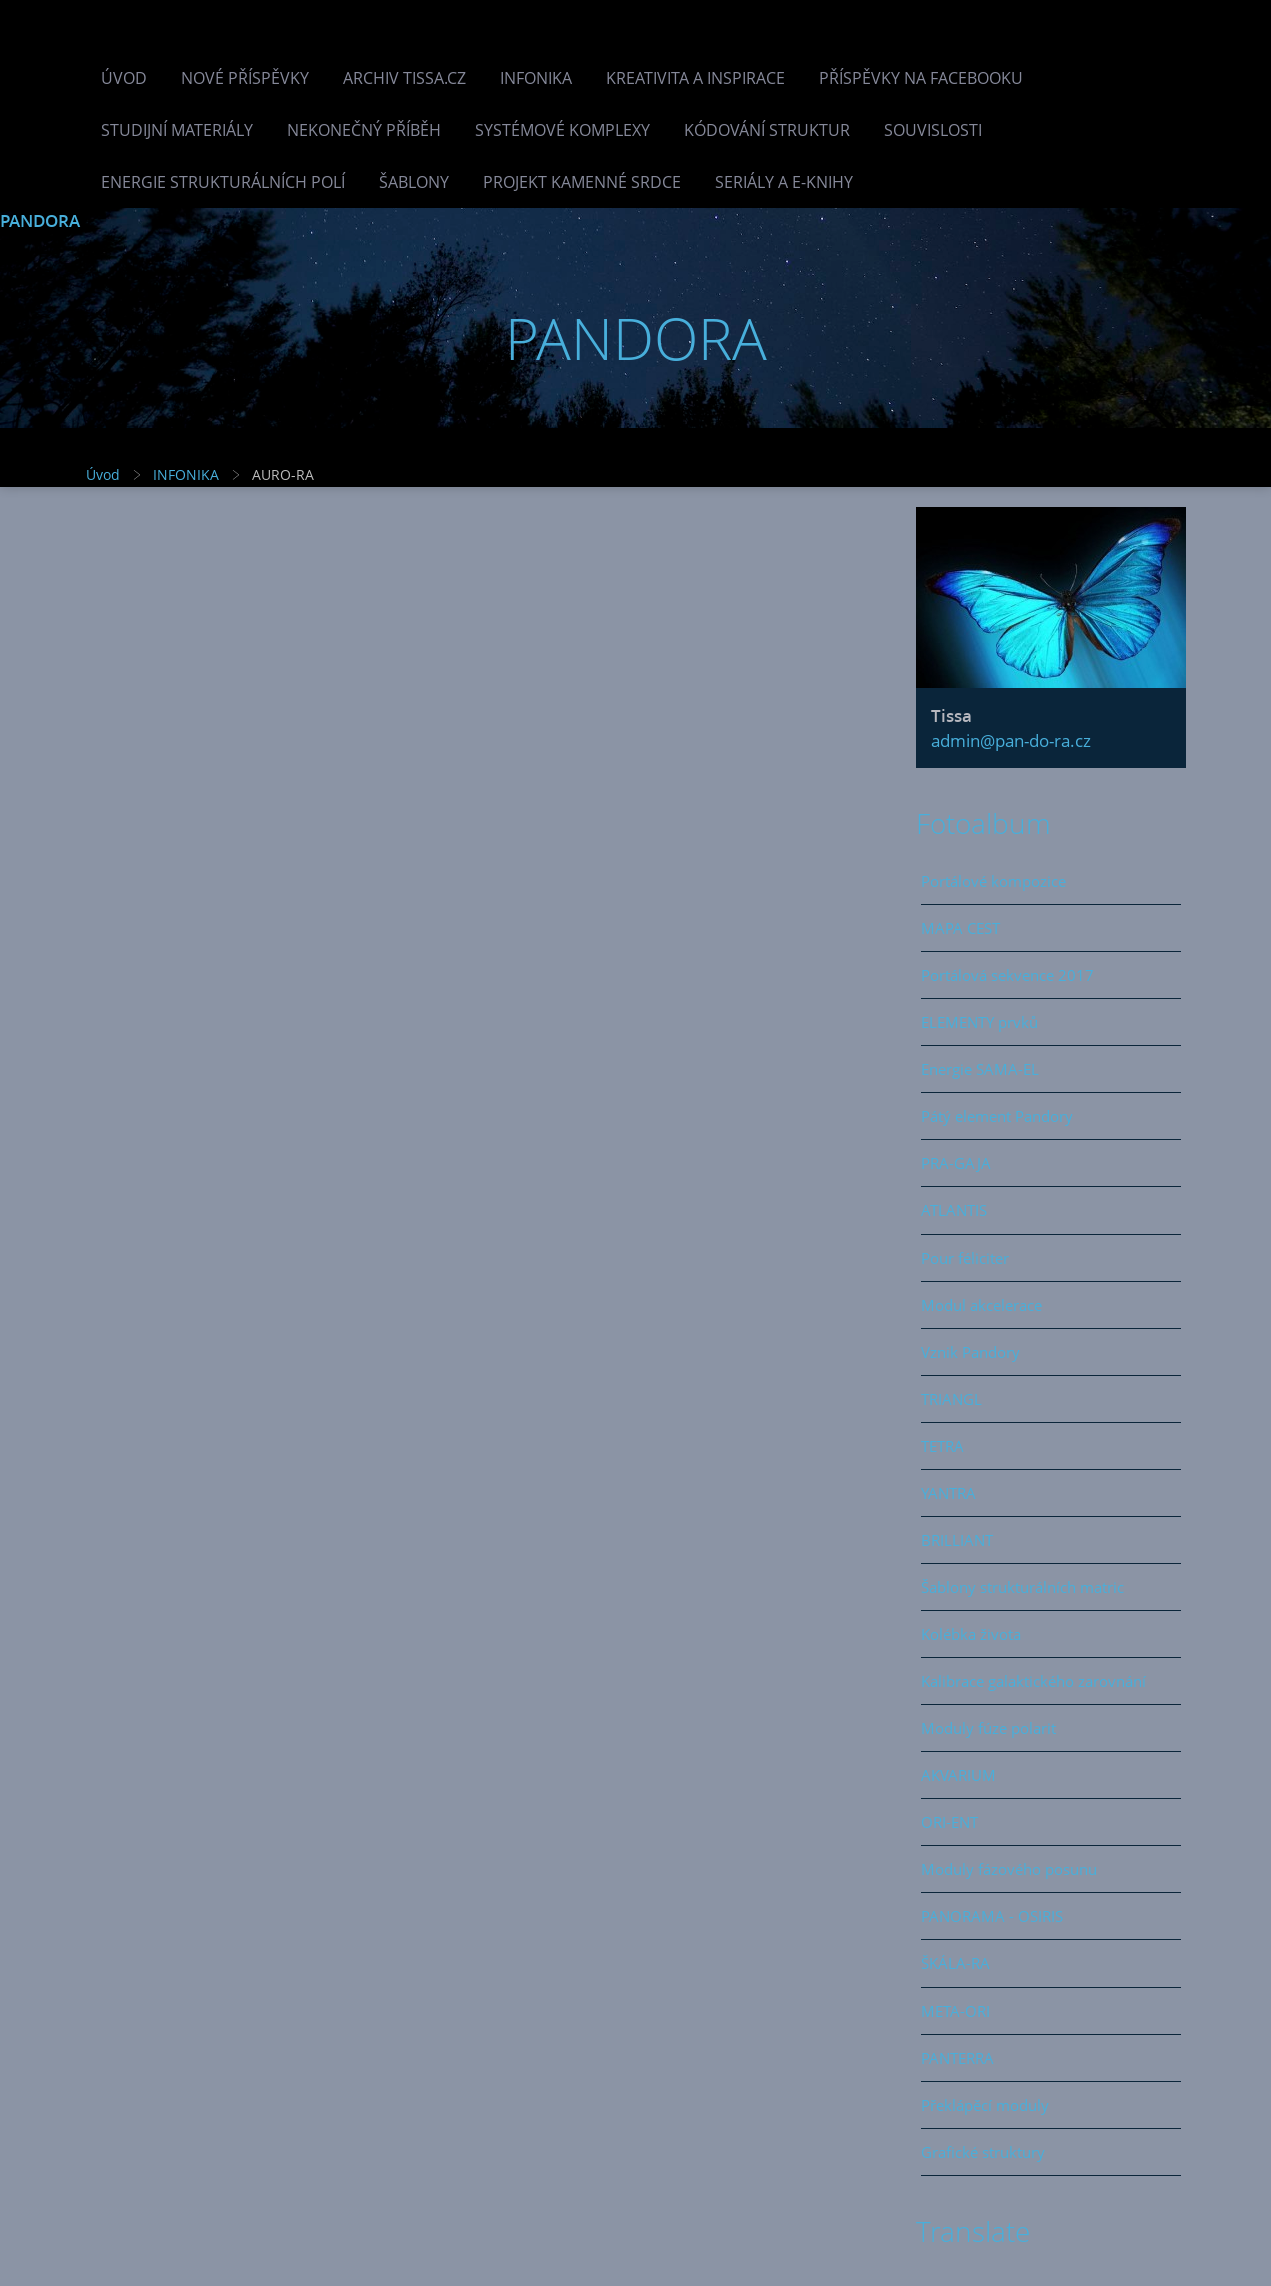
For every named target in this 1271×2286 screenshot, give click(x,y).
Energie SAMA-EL (980, 1069)
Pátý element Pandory (997, 1116)
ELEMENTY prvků (979, 1022)
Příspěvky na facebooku (921, 78)
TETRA (942, 1446)
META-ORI (955, 2011)
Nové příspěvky (245, 78)
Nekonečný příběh (364, 130)
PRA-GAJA (956, 1163)
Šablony (414, 182)
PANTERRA (957, 2058)
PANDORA (40, 220)
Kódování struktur (767, 130)
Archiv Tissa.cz (404, 78)
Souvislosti (933, 130)
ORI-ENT (949, 1822)
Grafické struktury (983, 2152)
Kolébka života (971, 1634)
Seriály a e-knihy (784, 182)
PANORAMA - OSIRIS (992, 1916)
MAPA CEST (960, 928)
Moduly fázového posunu (1009, 1869)
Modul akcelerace (981, 1305)
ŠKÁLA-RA (955, 1963)
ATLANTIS (954, 1210)
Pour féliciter (965, 1258)
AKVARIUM (958, 1775)
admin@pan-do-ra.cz (1011, 740)
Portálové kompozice (993, 881)
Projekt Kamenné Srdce (582, 182)
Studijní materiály (177, 130)
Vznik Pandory (970, 1352)
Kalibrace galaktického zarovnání (1033, 1681)
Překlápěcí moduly (985, 2105)
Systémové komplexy (562, 130)
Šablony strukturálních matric (1022, 1587)
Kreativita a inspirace (695, 78)
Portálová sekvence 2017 (1007, 975)
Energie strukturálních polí (223, 182)
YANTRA (948, 1493)
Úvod (124, 78)
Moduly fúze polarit (988, 1728)
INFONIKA (536, 78)
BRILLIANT (957, 1540)
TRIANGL (951, 1399)
